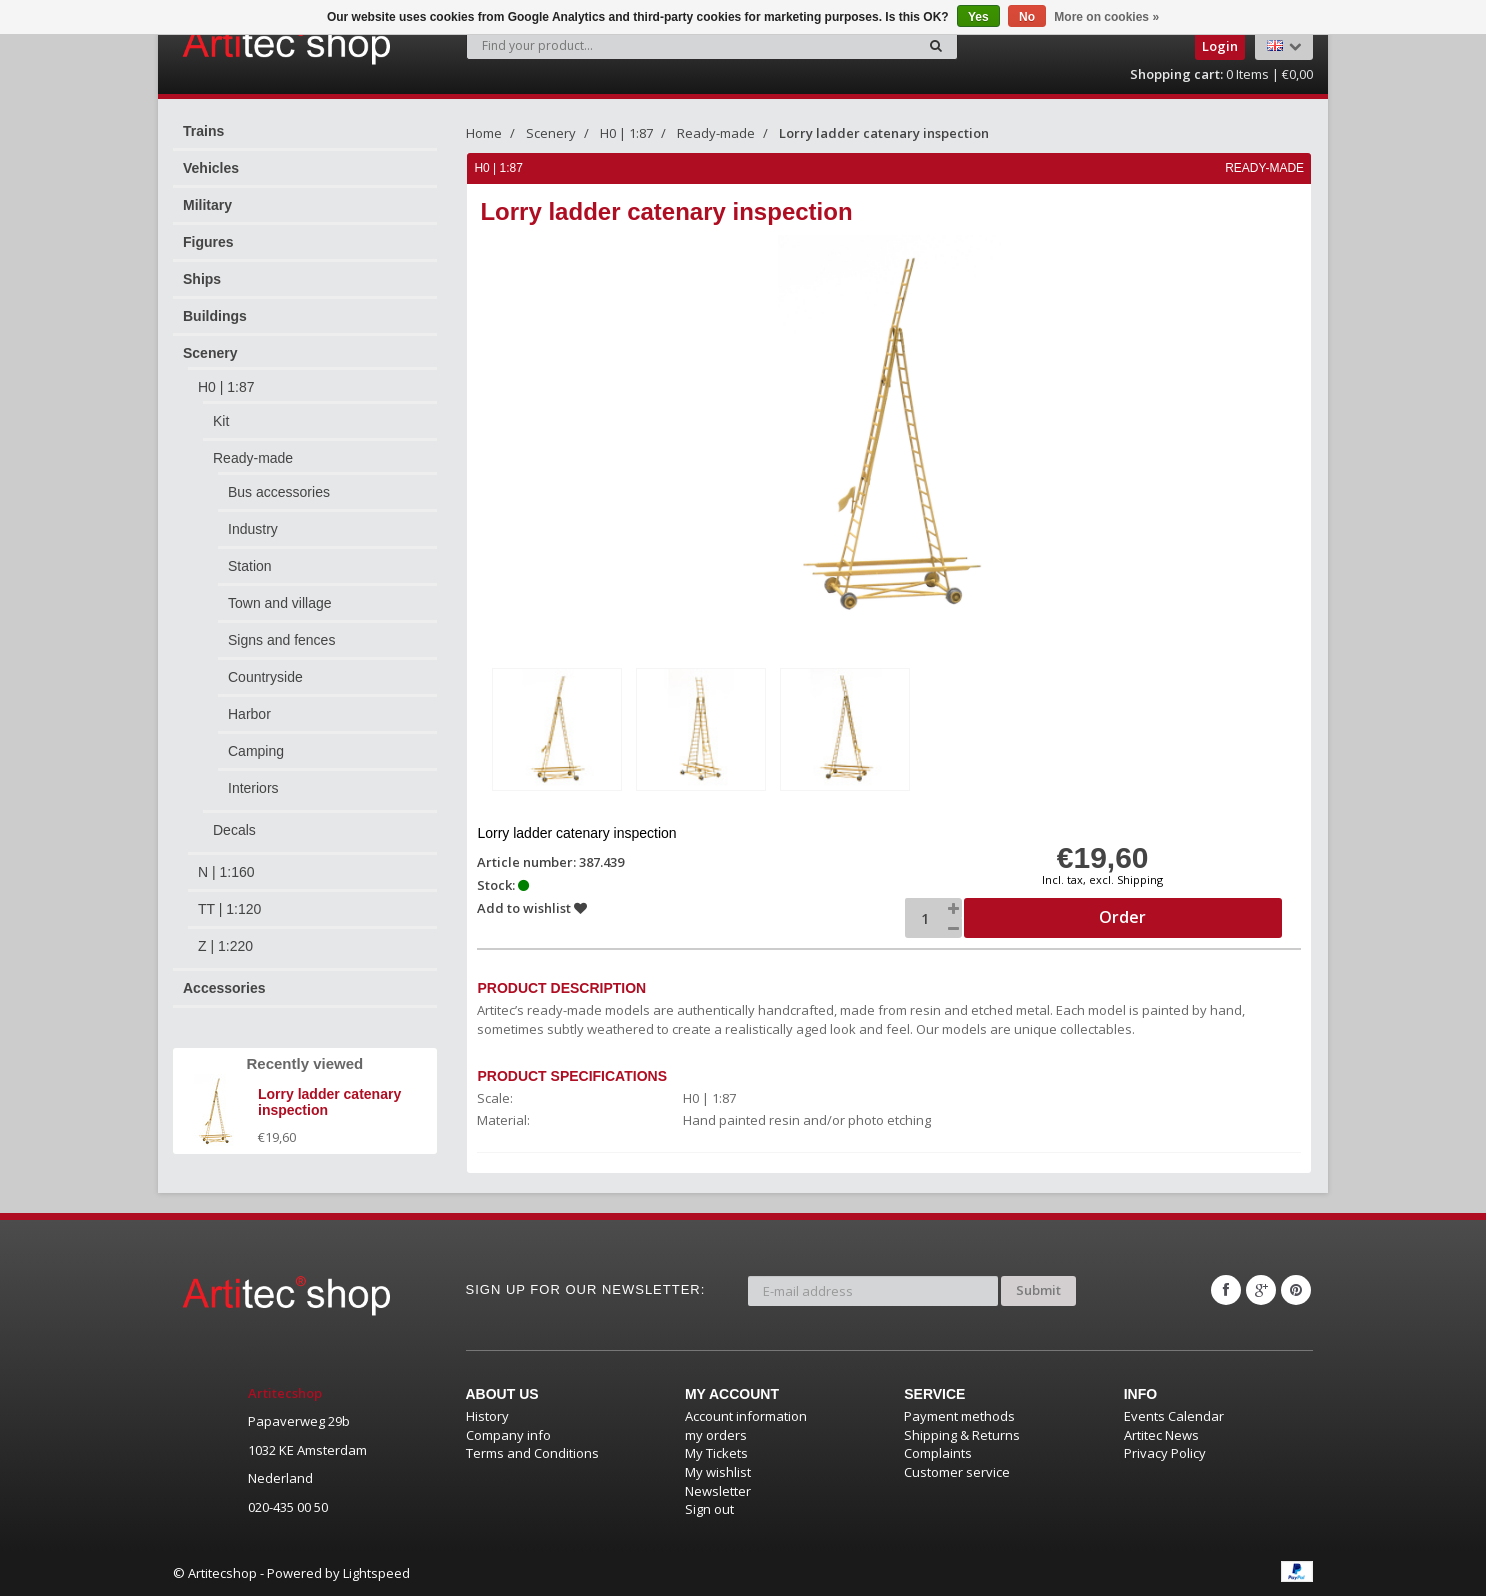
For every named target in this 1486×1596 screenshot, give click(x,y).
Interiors (253, 788)
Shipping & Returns (962, 1435)
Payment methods (959, 1416)
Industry (253, 529)
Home (484, 133)
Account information (746, 1416)
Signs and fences (281, 640)
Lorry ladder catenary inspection (884, 133)
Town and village (280, 603)
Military (207, 205)
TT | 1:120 (229, 909)
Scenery (210, 353)
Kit (221, 421)
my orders (716, 1435)
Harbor (249, 714)
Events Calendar (1174, 1416)
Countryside (265, 677)
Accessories (224, 988)
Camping (256, 751)
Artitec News (1161, 1435)
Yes (978, 17)
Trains (203, 131)
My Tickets (716, 1453)
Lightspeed (376, 1573)
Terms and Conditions (532, 1453)
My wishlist (718, 1472)
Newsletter (718, 1490)
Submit (1038, 1290)
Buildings (215, 316)
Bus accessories (279, 492)
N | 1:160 (226, 872)
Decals (234, 830)
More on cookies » (1106, 17)
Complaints (938, 1453)
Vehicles (211, 168)
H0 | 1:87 (226, 387)
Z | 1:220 (225, 946)
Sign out (709, 1509)
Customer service (957, 1472)
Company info (508, 1435)
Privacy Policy (1165, 1453)
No (1027, 17)
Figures (208, 242)
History (487, 1416)
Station (250, 566)
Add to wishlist (533, 908)
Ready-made (253, 458)
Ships (202, 279)
